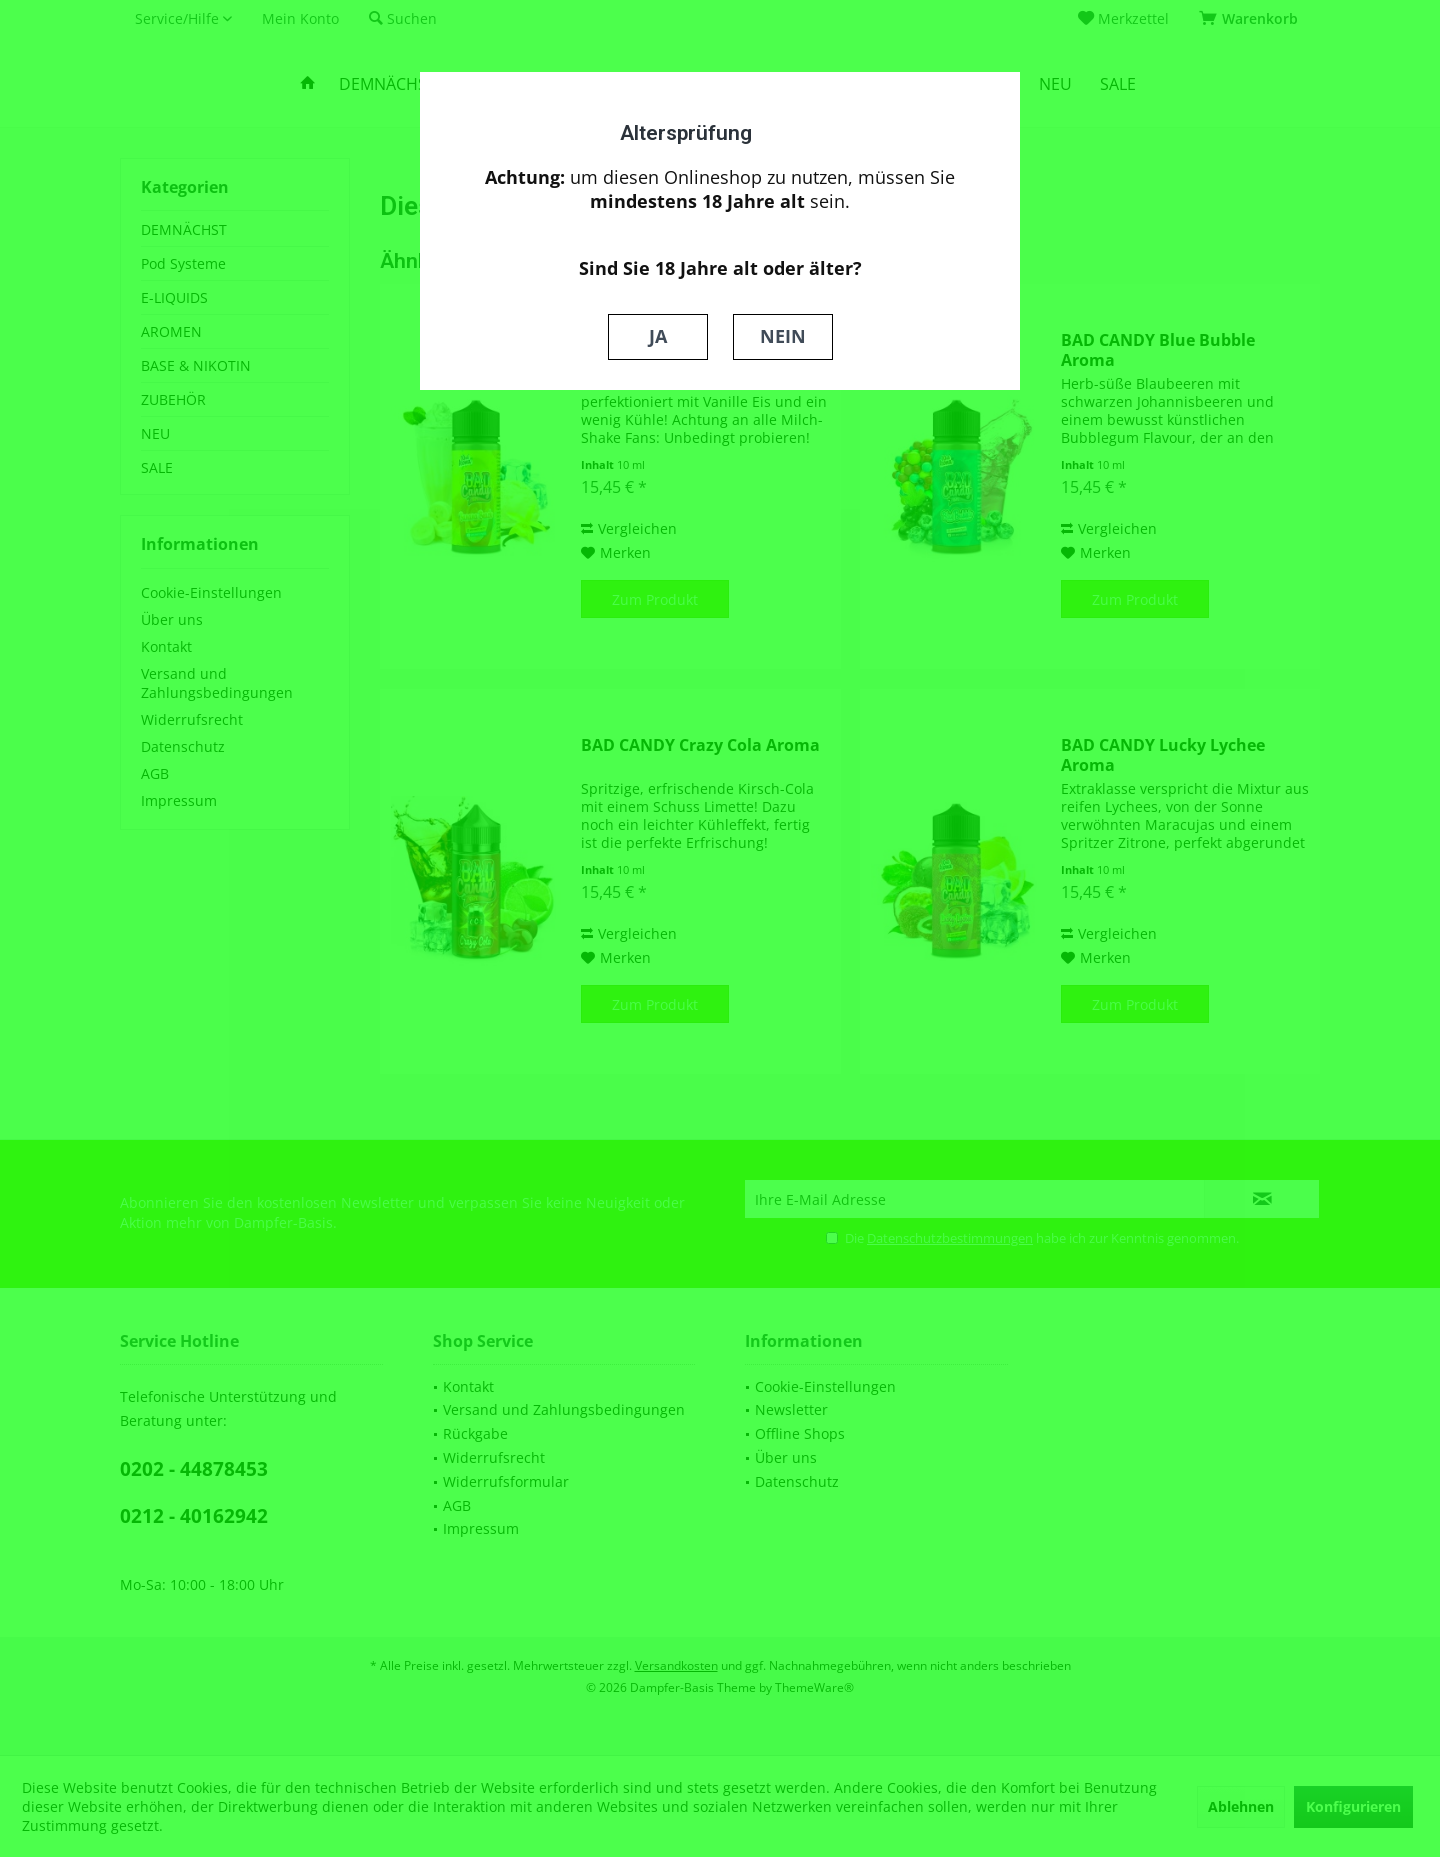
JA (658, 336)
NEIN (783, 336)
